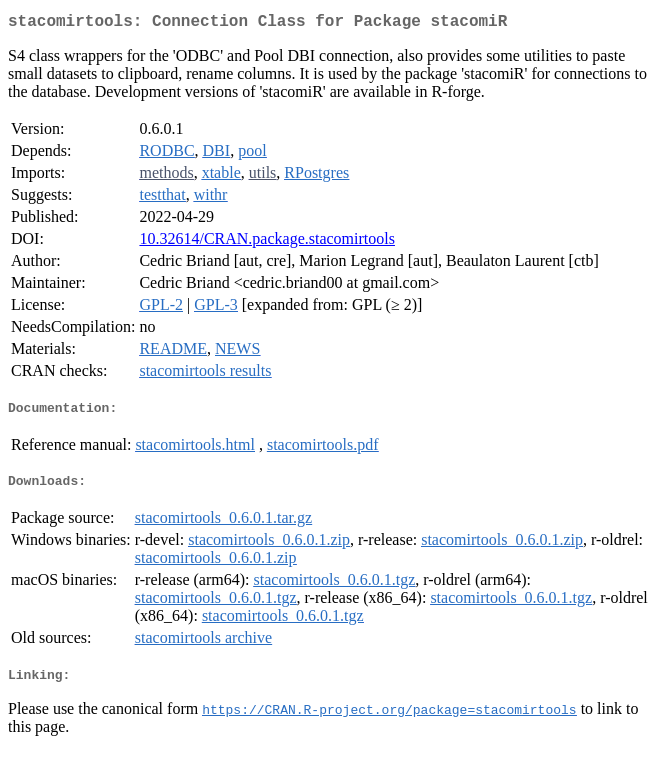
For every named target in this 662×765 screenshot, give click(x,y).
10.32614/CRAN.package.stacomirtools (267, 242)
